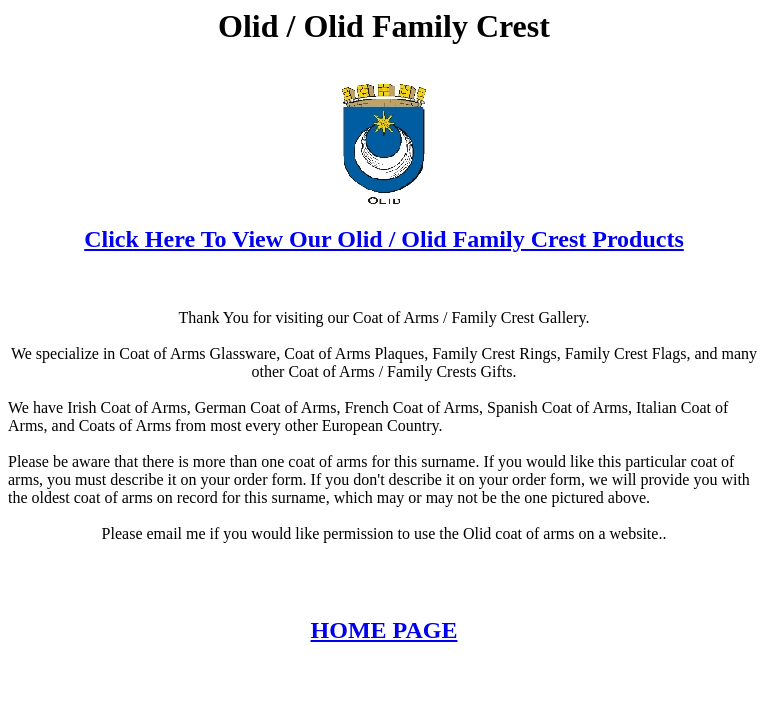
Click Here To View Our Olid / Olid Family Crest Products (384, 239)
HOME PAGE (384, 630)
